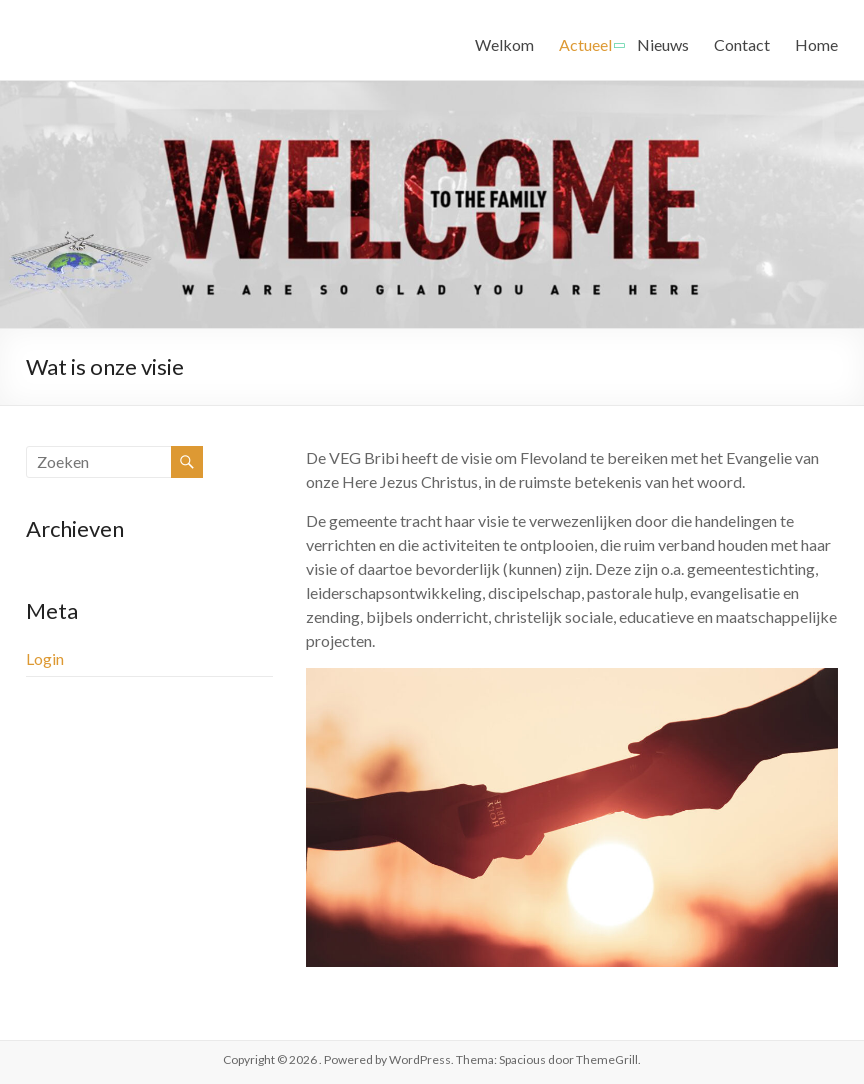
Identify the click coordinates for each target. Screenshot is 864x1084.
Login (45, 658)
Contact (742, 44)
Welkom (504, 44)
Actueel (585, 44)
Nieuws (663, 44)
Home (816, 44)
